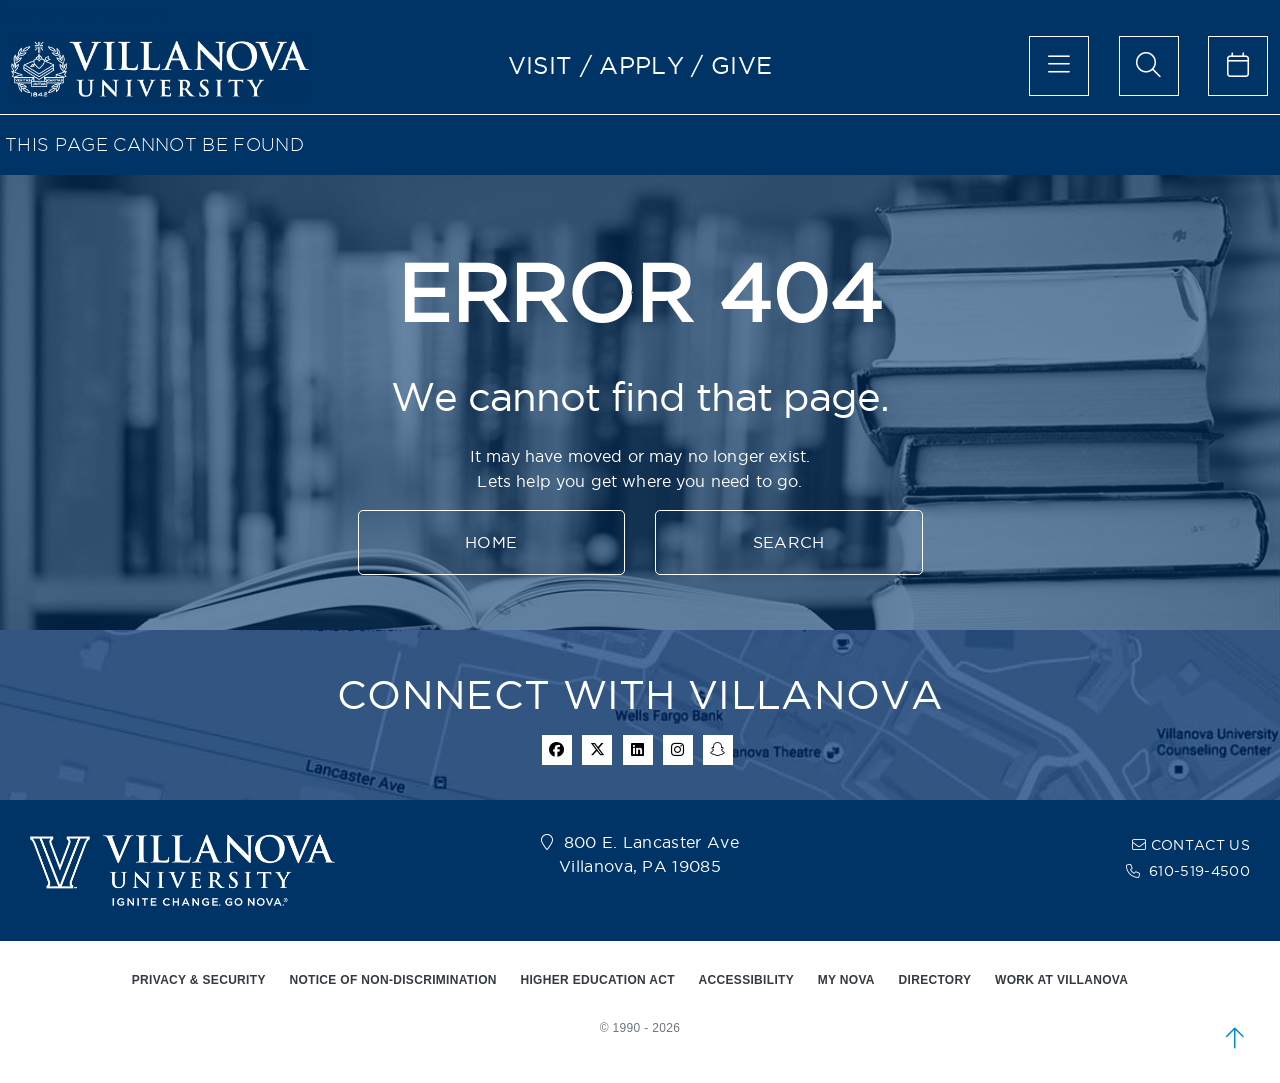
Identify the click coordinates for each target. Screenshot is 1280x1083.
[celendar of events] (1238, 66)
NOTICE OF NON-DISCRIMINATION (392, 980)
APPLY (641, 65)
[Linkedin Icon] (638, 750)
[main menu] (1059, 66)
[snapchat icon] (718, 750)
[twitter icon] (597, 750)
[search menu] (1149, 66)
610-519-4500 (1199, 871)
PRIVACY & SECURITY (199, 980)
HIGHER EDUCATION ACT (597, 980)
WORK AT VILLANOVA (1061, 980)
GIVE (741, 65)
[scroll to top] (1235, 1038)
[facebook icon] (557, 750)
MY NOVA (846, 980)
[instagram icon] (678, 750)
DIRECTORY (935, 980)
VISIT (540, 65)
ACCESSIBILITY (747, 980)
